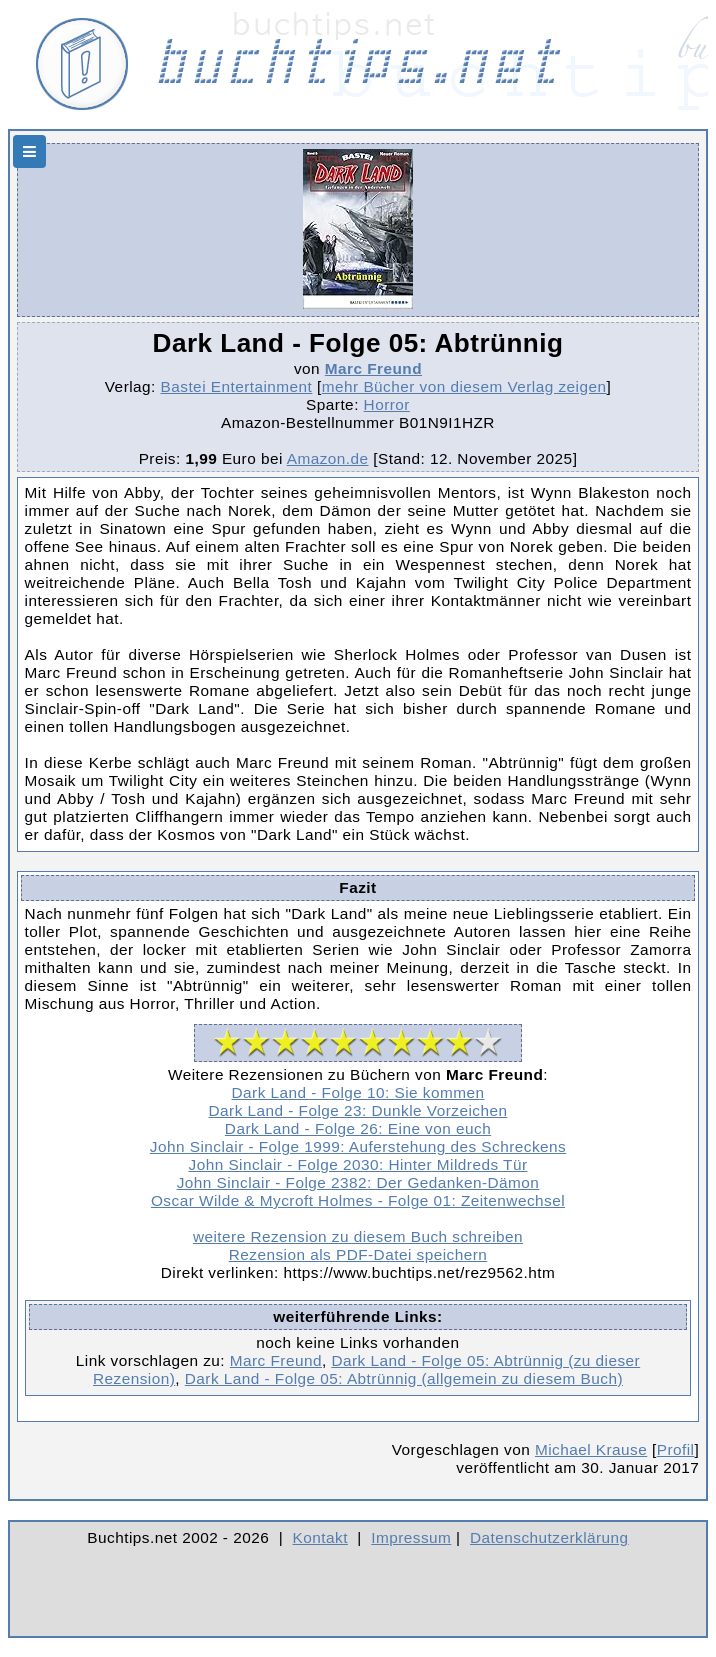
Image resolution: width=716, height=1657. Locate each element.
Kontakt (320, 1537)
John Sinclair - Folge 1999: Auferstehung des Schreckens (358, 1146)
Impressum (411, 1537)
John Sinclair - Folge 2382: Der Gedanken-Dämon (358, 1182)
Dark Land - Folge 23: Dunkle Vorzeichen (358, 1110)
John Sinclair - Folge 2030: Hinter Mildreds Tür (358, 1164)
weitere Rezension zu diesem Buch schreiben (358, 1236)
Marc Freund (373, 368)
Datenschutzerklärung (549, 1537)
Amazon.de (328, 458)
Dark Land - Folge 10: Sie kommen (358, 1092)
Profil (676, 1449)
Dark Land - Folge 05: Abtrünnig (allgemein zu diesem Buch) (404, 1378)
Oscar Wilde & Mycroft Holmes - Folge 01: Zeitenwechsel (358, 1200)
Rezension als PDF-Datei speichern (358, 1254)
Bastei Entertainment (237, 386)
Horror (387, 404)
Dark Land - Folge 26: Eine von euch (358, 1128)
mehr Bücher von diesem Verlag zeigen (464, 386)
